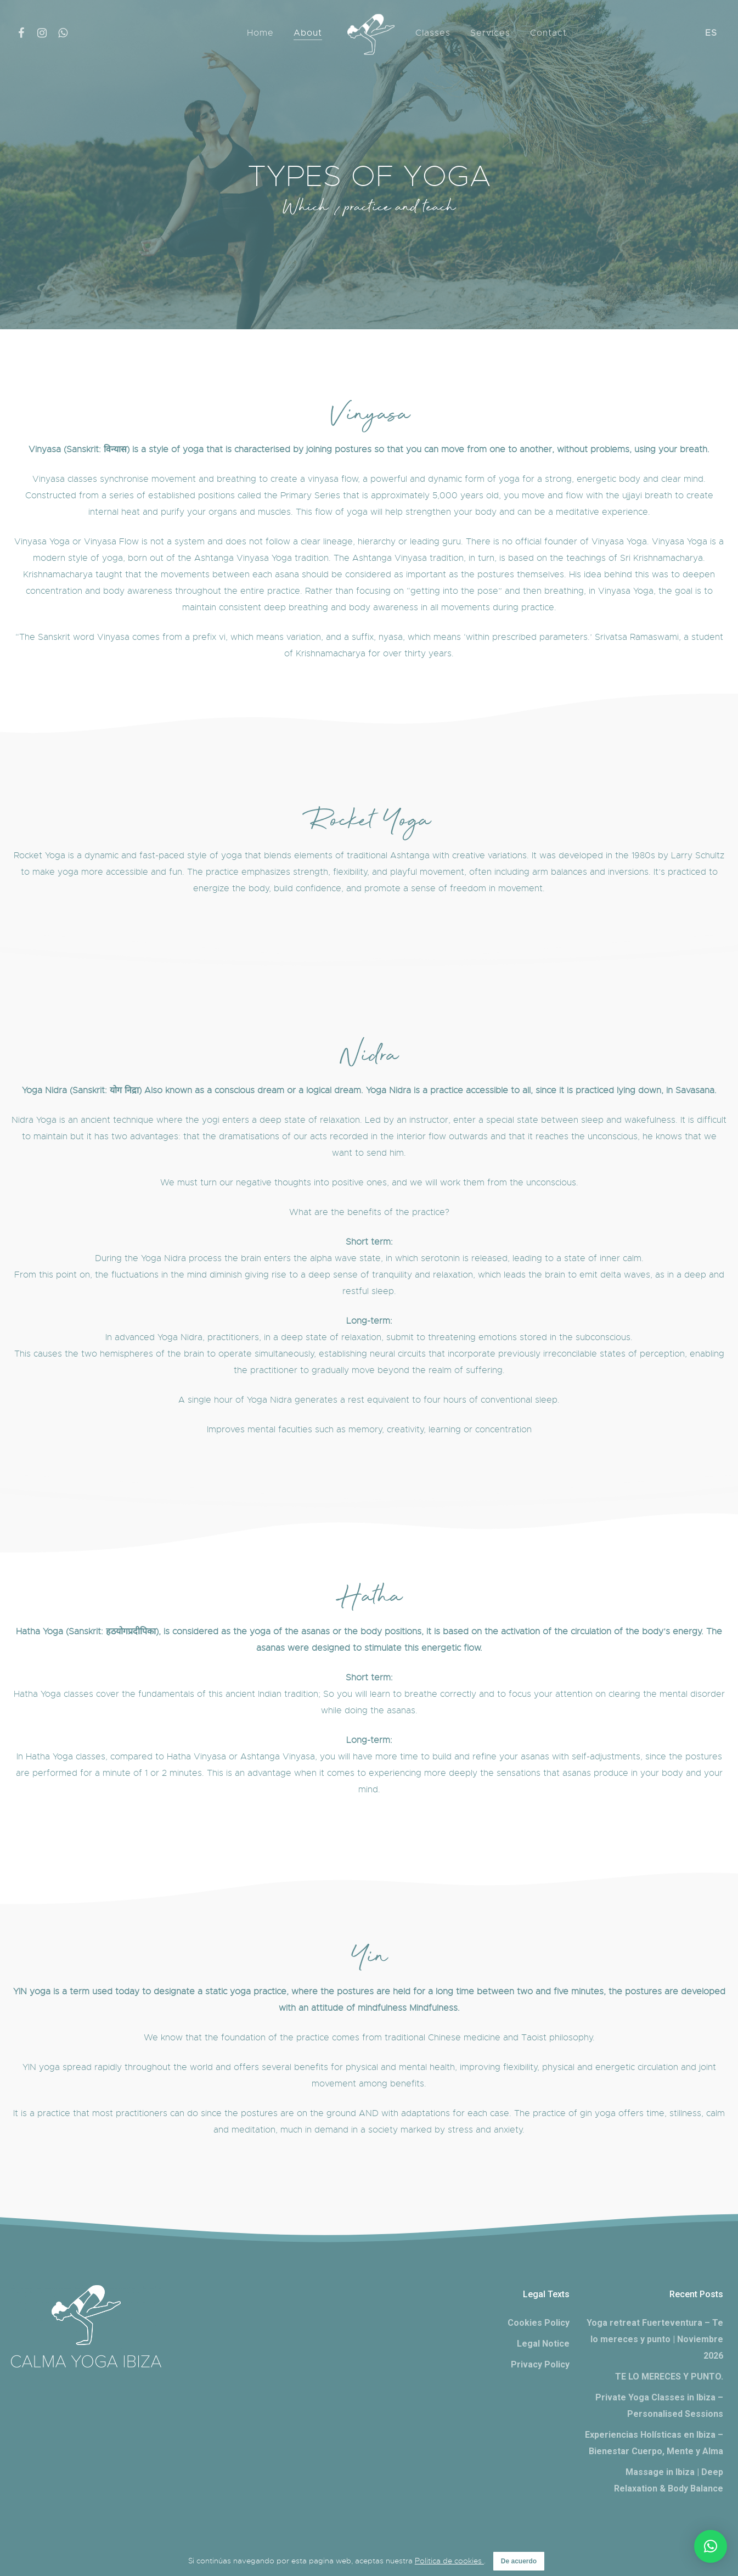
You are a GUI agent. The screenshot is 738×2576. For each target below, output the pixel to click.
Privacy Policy (540, 2364)
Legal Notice (543, 2343)
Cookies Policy (539, 2323)
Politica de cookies (449, 2561)
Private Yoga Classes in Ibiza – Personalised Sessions (659, 2405)
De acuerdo (519, 2561)
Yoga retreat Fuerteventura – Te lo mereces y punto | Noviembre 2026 (655, 2339)
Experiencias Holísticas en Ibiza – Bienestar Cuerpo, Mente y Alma (654, 2442)
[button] (710, 2546)
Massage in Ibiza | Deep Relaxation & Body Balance (668, 2480)
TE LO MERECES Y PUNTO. (669, 2376)
